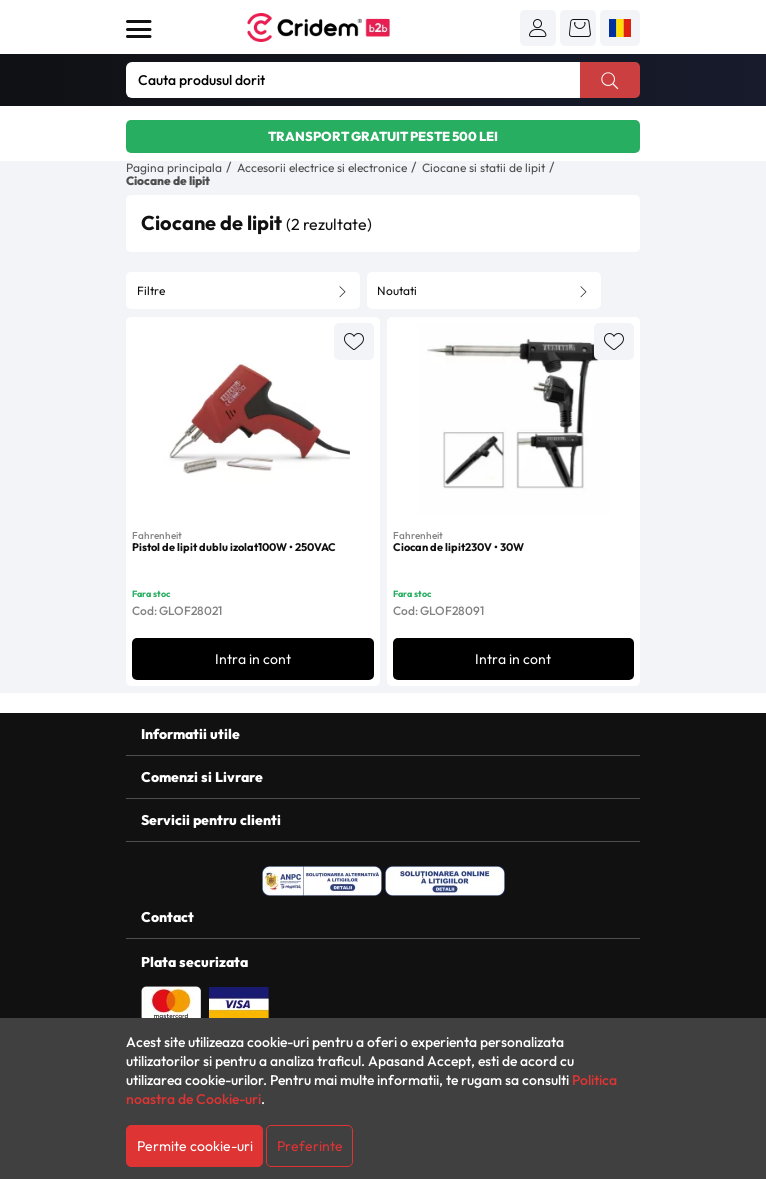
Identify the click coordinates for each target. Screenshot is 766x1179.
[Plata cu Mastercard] (171, 1002)
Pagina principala (174, 167)
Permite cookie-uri (195, 1146)
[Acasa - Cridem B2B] (341, 27)
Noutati (397, 290)
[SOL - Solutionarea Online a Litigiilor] (445, 881)
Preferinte (310, 1146)
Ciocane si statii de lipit (483, 167)
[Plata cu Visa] (239, 1002)
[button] (538, 28)
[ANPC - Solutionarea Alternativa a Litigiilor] (322, 881)
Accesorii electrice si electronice (322, 167)
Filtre (151, 290)
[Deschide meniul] (139, 29)
